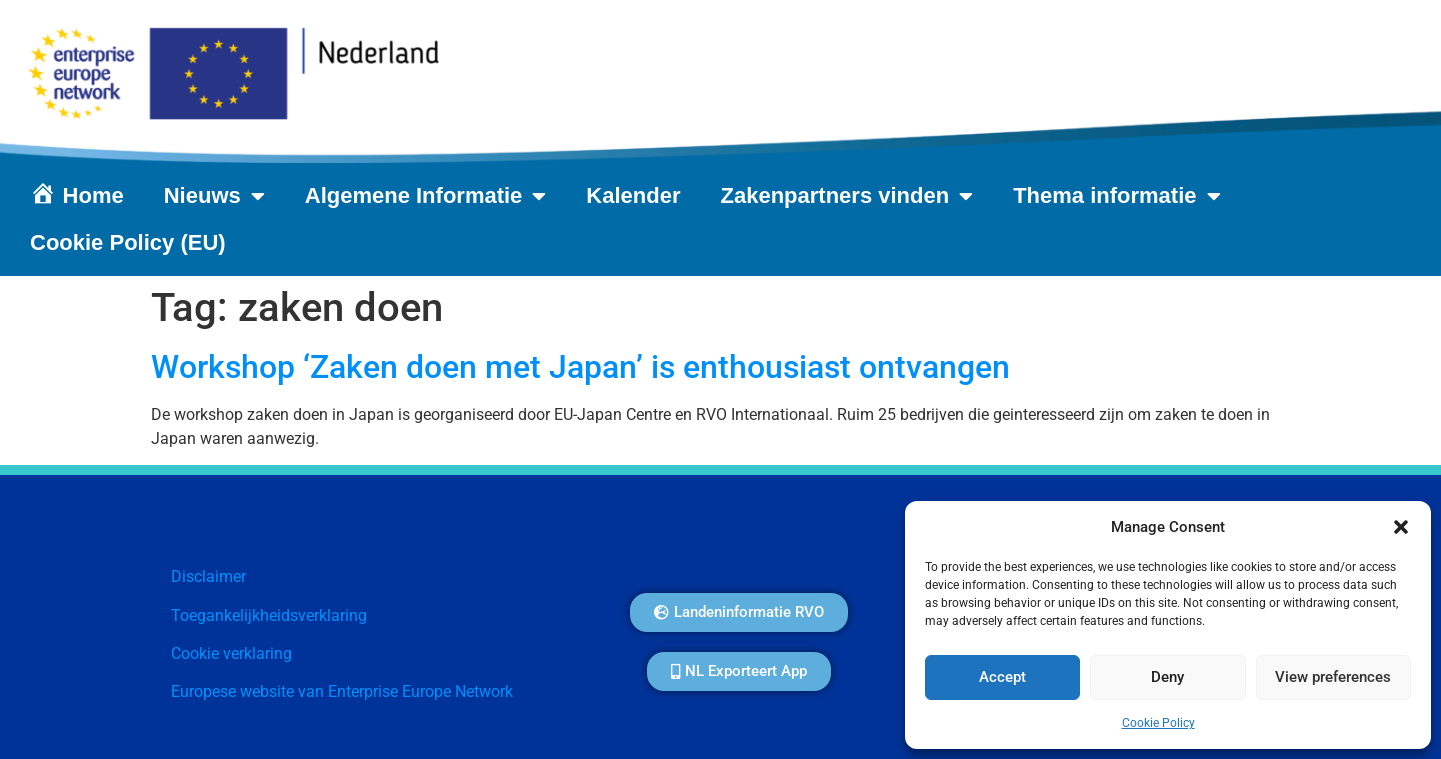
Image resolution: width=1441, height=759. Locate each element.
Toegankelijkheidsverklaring (269, 615)
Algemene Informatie (426, 196)
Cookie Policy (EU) (128, 242)
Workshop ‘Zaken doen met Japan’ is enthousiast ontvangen (580, 367)
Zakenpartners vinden (847, 196)
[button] (1401, 527)
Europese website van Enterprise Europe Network (342, 691)
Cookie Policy (1158, 723)
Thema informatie (1116, 196)
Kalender (633, 195)
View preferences (1333, 678)
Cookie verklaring (231, 653)
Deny (1167, 678)
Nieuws (214, 196)
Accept (1002, 678)
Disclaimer (208, 576)
